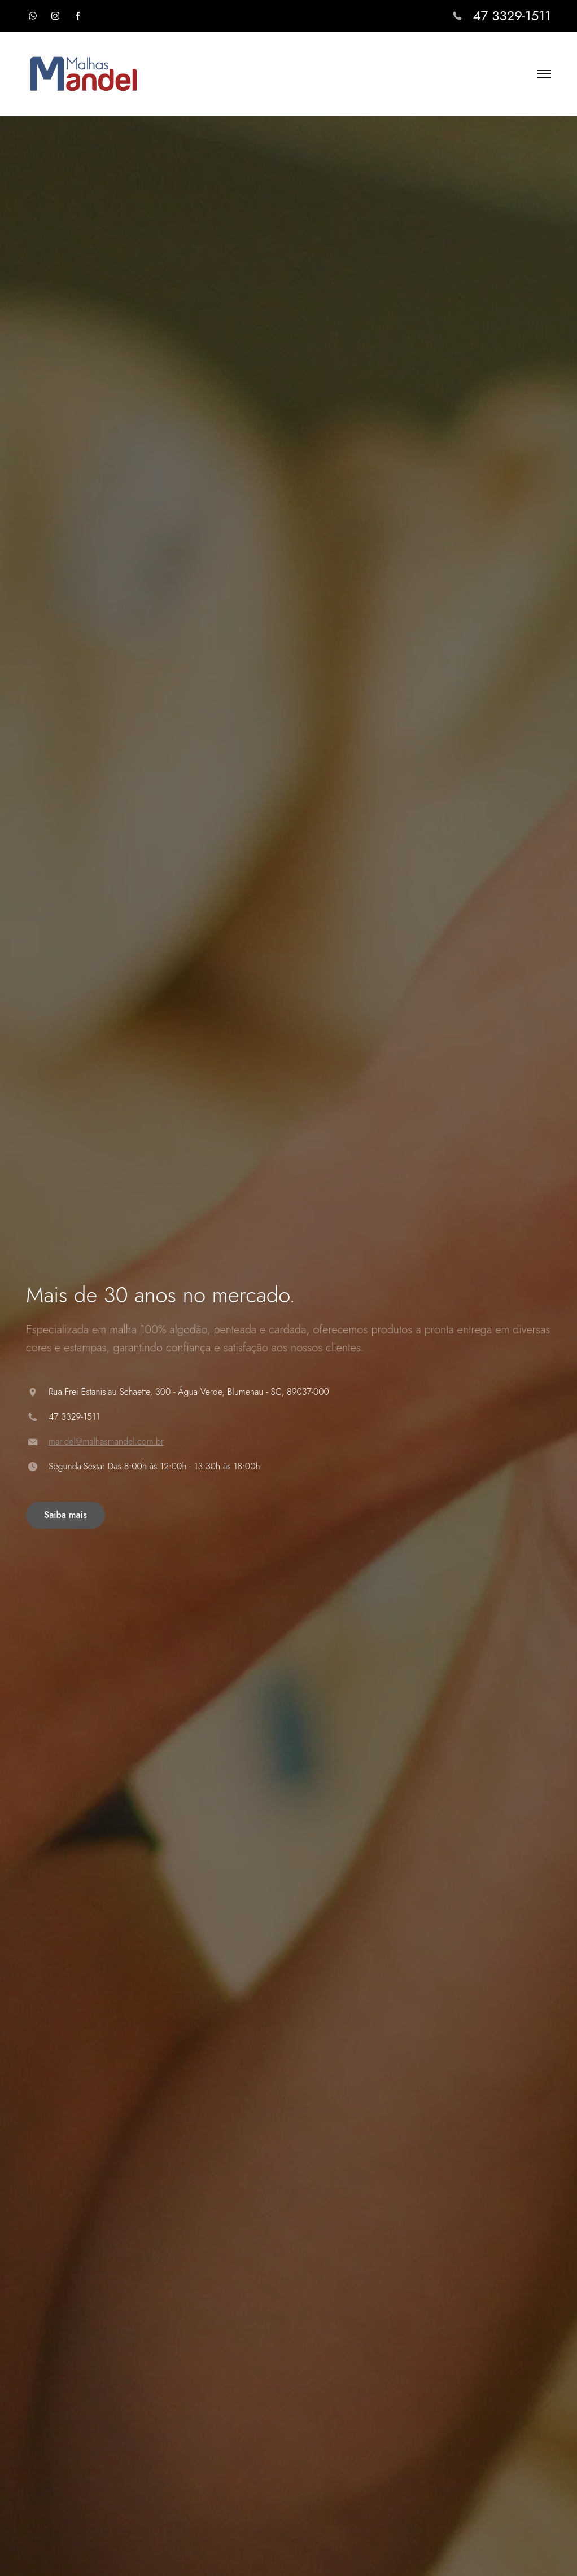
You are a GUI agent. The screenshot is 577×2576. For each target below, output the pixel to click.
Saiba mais (65, 1514)
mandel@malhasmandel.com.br (106, 1441)
